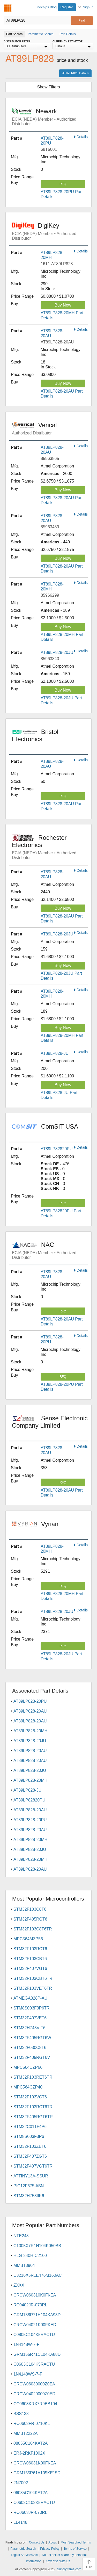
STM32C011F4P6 (30, 2126)
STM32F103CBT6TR (32, 1978)
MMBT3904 (24, 2265)
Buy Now (63, 305)
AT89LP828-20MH (30, 1731)
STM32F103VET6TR (32, 1988)
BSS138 (21, 2413)
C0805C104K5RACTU (34, 2334)
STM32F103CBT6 (30, 1958)
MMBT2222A (25, 2433)
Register (67, 7)
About (52, 2542)
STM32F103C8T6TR (32, 1929)
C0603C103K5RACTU (34, 2502)
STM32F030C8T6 (29, 2047)
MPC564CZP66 (27, 2067)
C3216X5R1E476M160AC (37, 2275)
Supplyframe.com (69, 2569)
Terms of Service (75, 2549)
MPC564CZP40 (27, 2087)
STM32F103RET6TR (32, 2077)
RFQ (62, 184)
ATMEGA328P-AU (30, 1998)
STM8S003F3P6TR (31, 2008)
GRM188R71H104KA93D (37, 2315)
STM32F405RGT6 (30, 1919)
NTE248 (21, 2236)
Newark (50, 117)
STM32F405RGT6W (32, 2037)
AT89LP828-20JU (57, 652)
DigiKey (50, 231)
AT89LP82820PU (56, 1149)
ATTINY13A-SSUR (30, 2176)
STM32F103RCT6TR (33, 2107)
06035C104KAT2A (30, 2492)
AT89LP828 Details (75, 73)
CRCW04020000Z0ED (34, 2394)
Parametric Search (23, 2549)
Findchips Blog (46, 7)
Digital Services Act (24, 2555)
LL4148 (20, 2522)
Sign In (88, 7)
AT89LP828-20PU (30, 1701)
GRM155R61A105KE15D (36, 2473)
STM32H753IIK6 (28, 2196)
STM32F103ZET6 (29, 2146)
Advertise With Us (58, 2561)
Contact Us (36, 2542)
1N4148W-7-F (26, 2344)
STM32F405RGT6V (31, 2057)
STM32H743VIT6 (29, 2028)
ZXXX (18, 2285)
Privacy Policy (49, 2549)
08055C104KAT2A (30, 2443)
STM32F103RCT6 (30, 1949)
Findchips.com (8, 8)
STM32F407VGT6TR (33, 2166)
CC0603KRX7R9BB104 (35, 2404)
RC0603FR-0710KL (31, 2423)
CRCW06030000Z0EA (34, 2384)
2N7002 (20, 2483)
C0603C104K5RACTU (34, 2364)
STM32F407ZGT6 (30, 2156)
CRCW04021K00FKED (34, 2325)
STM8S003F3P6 (28, 2136)
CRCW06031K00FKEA (34, 2463)
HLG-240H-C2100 (30, 2255)
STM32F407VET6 (30, 2018)
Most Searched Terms (76, 2542)
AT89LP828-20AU (30, 1711)
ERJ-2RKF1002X (29, 2453)
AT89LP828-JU (55, 1053)
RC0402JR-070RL (30, 2305)
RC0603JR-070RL (30, 2512)
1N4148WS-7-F (27, 2374)
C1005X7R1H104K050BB (37, 2245)
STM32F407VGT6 (30, 1968)
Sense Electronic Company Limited (50, 1425)
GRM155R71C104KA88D (37, 2354)
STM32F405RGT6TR (33, 2117)
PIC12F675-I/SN (28, 2186)
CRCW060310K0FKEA (34, 2295)
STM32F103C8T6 (29, 1909)
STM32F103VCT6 (30, 2097)
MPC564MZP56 (28, 1939)
